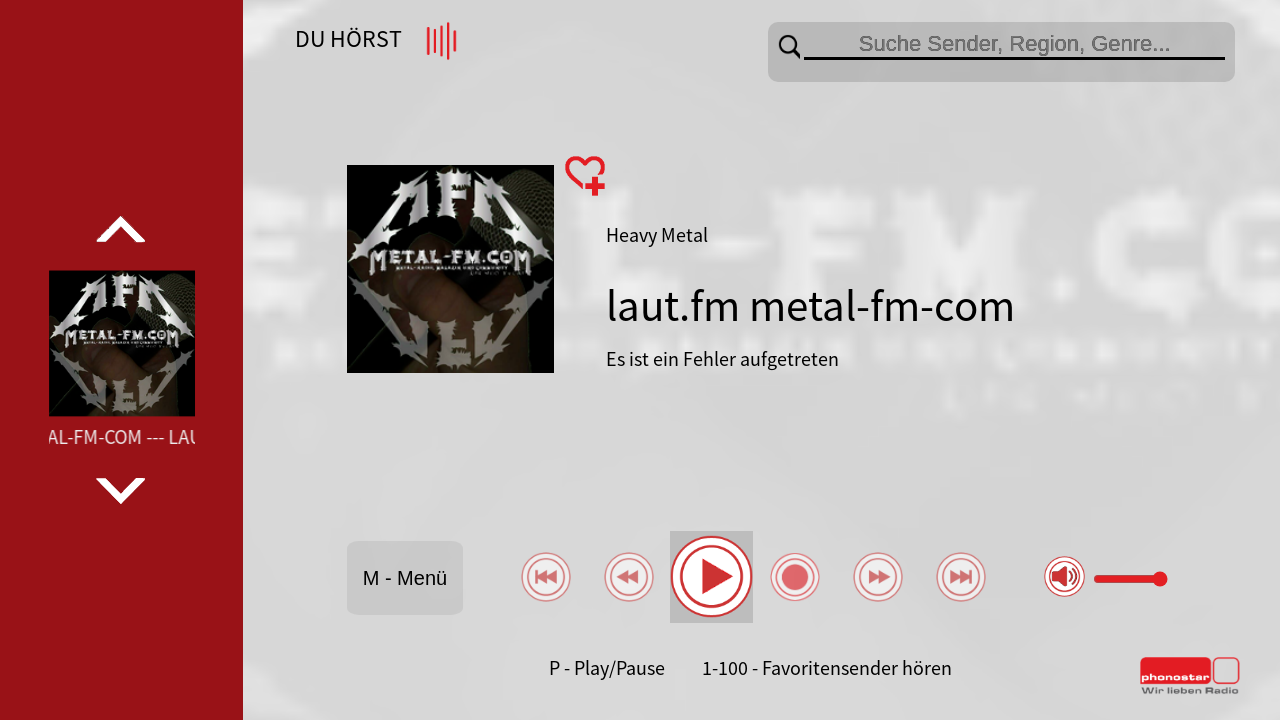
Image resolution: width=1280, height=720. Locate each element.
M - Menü (405, 578)
